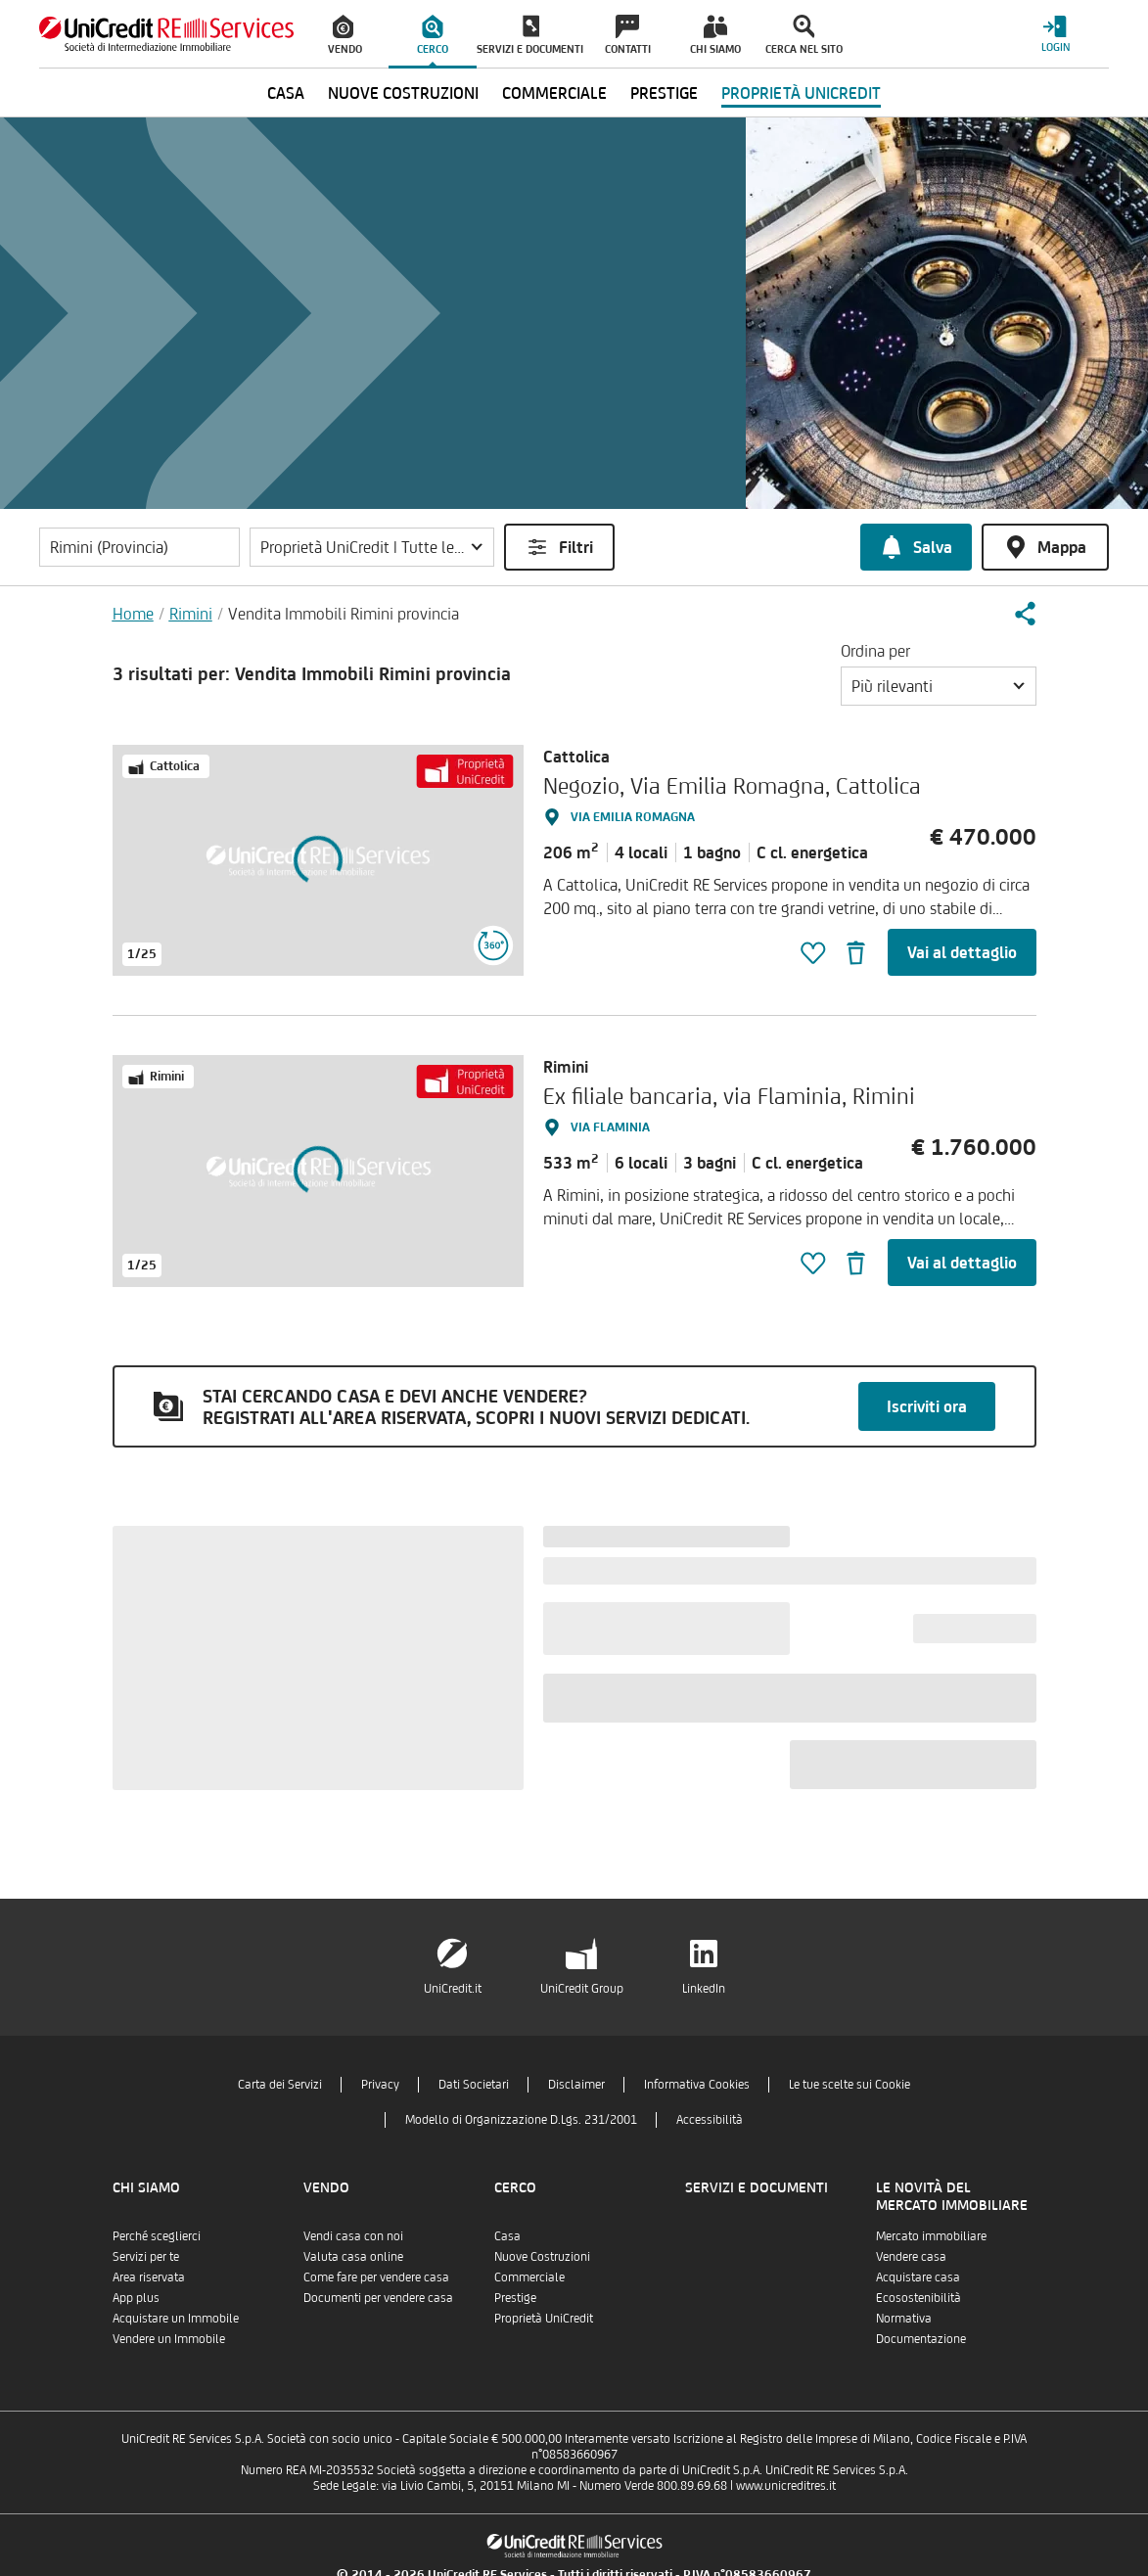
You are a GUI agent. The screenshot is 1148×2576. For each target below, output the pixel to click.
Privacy (380, 2084)
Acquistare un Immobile (176, 2318)
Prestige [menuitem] (664, 93)
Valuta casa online (353, 2256)
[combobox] (938, 686)
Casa (507, 2236)
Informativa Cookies (697, 2084)
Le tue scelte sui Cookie (849, 2084)
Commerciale (529, 2277)
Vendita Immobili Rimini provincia (343, 613)
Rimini (190, 613)
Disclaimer (576, 2084)
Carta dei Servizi (280, 2084)
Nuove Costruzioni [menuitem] (403, 93)
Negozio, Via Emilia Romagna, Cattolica (732, 785)
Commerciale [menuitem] (554, 93)
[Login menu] (1055, 34)
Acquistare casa (918, 2277)
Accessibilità (709, 2119)
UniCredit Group (581, 1988)
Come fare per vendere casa (376, 2277)
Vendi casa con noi (353, 2236)
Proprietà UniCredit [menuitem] (801, 93)
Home (133, 613)
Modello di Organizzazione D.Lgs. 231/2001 (521, 2119)
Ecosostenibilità (918, 2297)
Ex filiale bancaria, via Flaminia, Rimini (729, 1095)
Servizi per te (146, 2256)
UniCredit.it (453, 1988)
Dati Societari (473, 2084)
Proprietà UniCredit (543, 2318)
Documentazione (921, 2338)
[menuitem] (344, 34)
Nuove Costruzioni (542, 2256)
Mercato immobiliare (931, 2236)
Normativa (904, 2318)
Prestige (515, 2297)
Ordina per (875, 651)
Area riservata (149, 2277)
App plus (136, 2297)
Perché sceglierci (157, 2236)
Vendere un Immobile (169, 2338)
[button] (372, 547)
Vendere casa (911, 2256)
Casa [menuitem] (285, 93)
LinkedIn (703, 1988)
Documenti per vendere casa (378, 2297)
